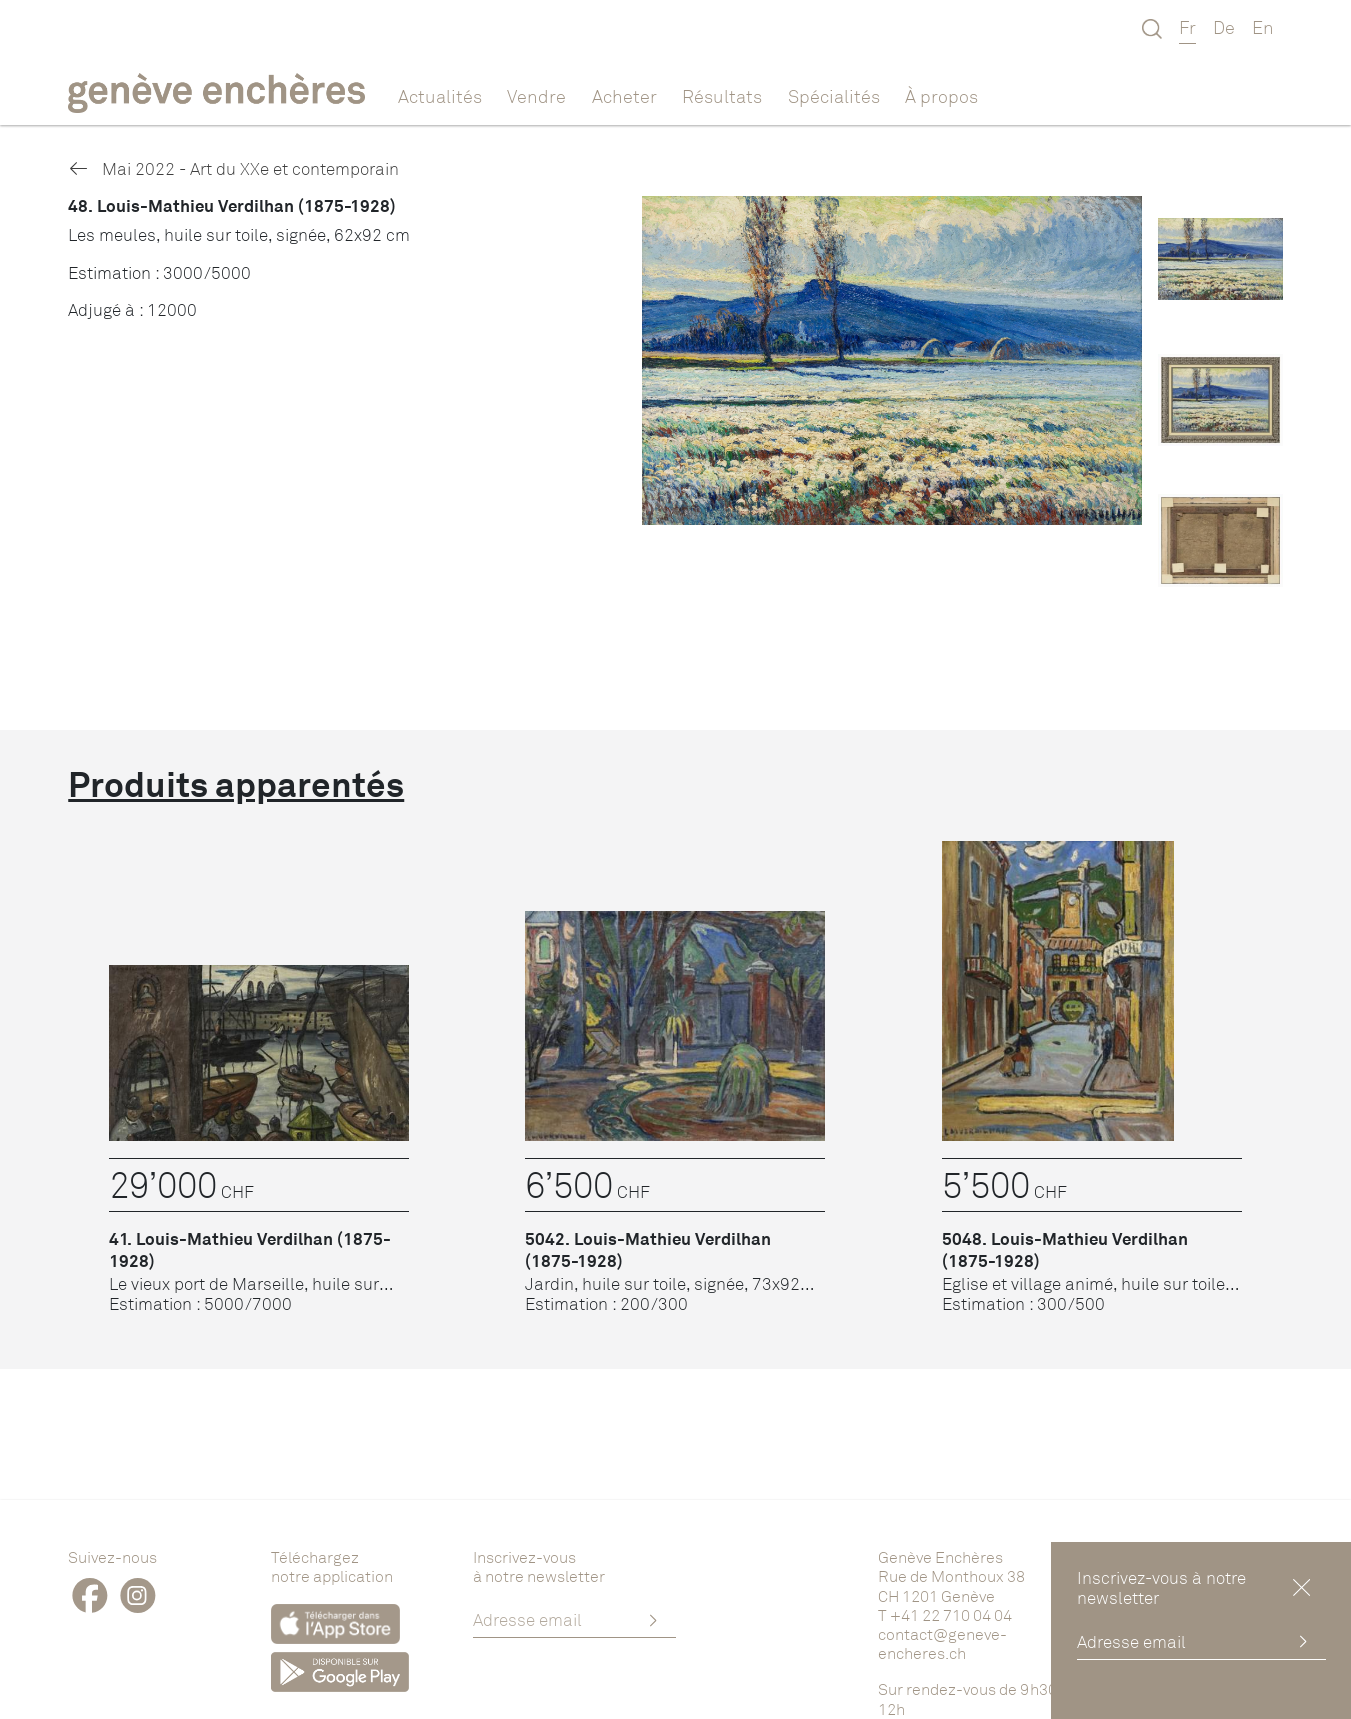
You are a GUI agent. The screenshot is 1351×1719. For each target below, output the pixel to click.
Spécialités (834, 96)
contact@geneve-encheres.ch (942, 1643)
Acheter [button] (624, 96)
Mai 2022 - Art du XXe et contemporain (233, 168)
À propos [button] (941, 96)
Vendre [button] (536, 96)
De (1224, 27)
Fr (1187, 27)
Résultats (722, 96)
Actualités (440, 96)
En (1263, 27)
